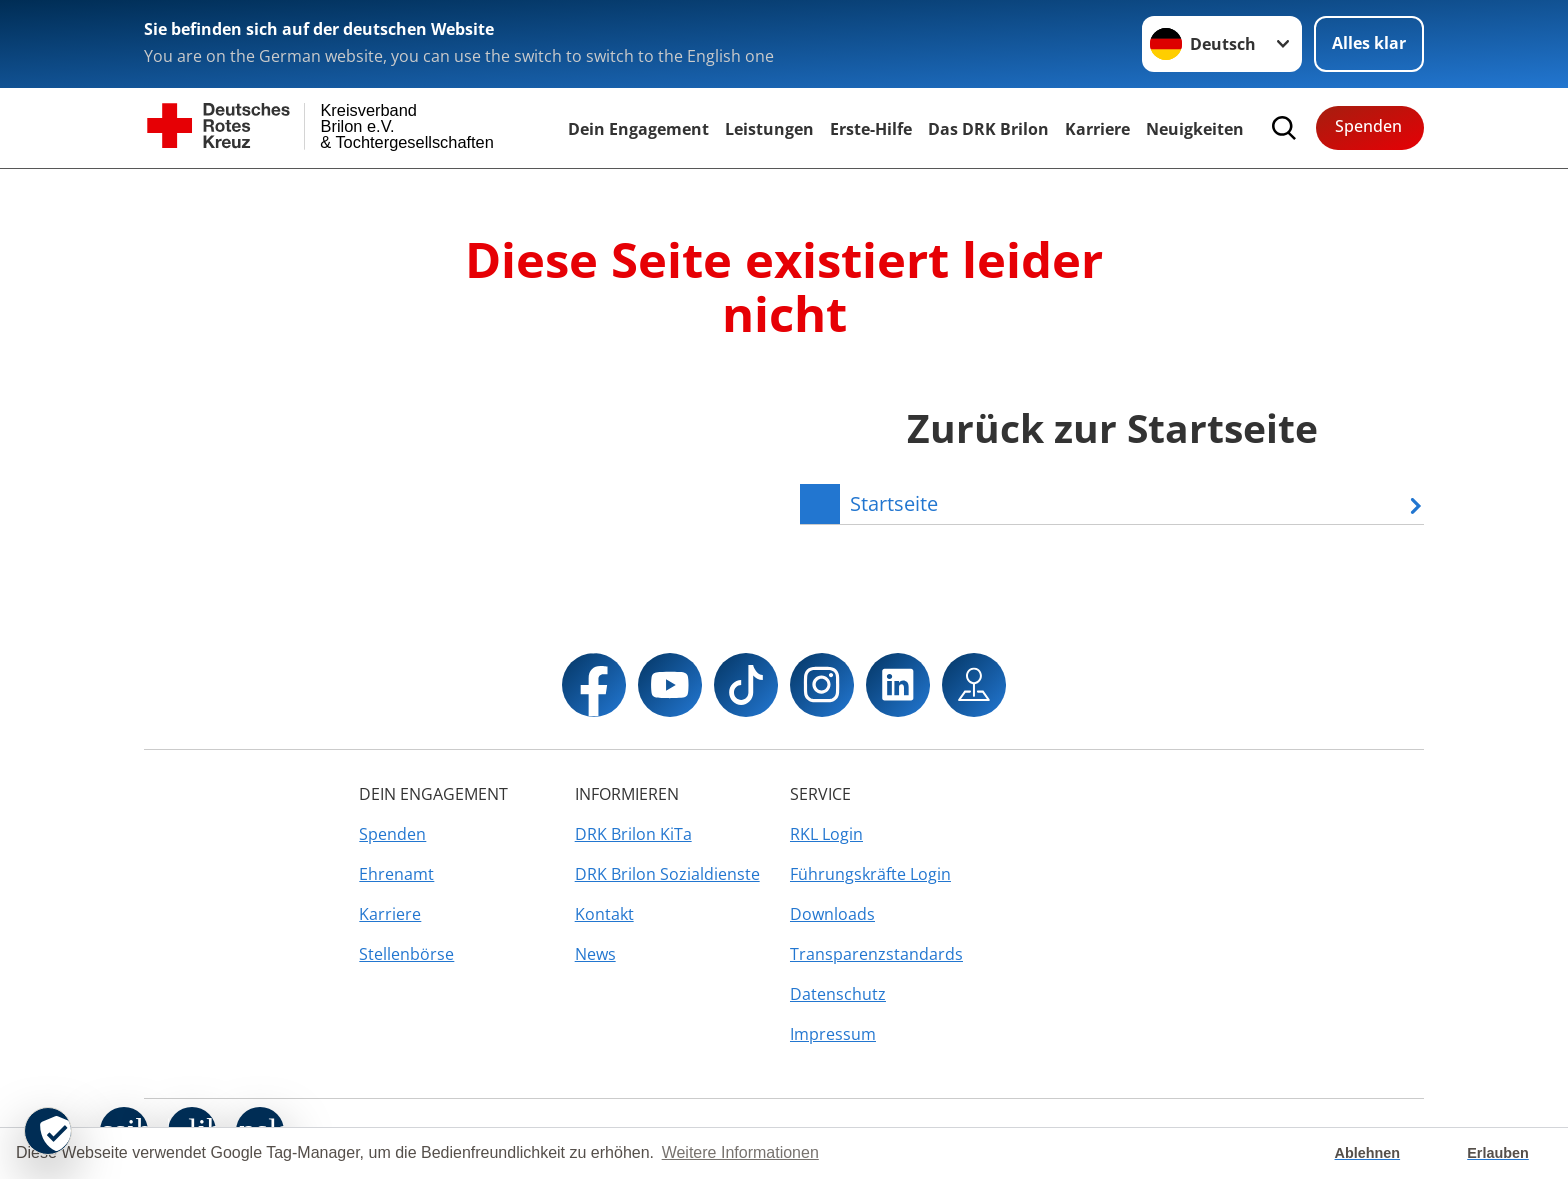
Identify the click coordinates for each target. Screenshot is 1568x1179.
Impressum (833, 1034)
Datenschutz (838, 994)
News (595, 954)
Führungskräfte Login (870, 874)
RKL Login (826, 834)
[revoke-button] (48, 1131)
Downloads (832, 914)
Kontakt (604, 914)
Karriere (1097, 129)
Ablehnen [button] (1368, 1153)
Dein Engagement (638, 129)
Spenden (1368, 126)
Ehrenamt (396, 874)
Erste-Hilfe (871, 129)
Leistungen (769, 129)
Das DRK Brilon (988, 129)
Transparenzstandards (876, 954)
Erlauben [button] (1498, 1153)
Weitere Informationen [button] (740, 1152)
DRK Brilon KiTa (633, 834)
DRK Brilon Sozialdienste (667, 874)
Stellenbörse (406, 954)
